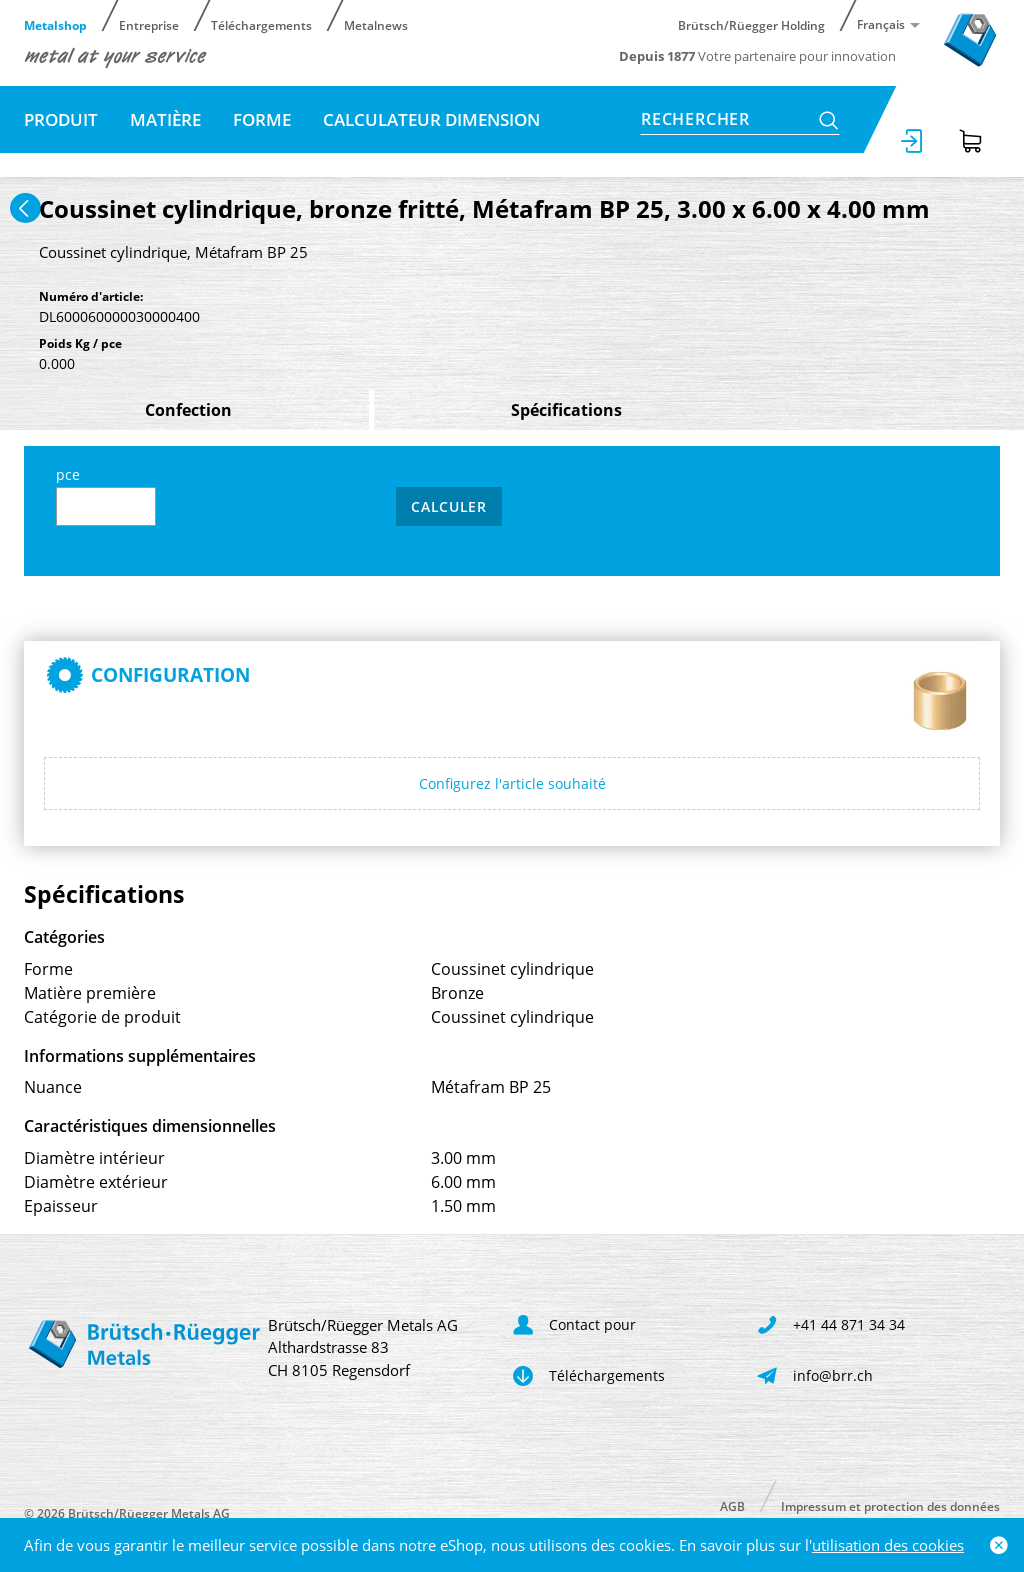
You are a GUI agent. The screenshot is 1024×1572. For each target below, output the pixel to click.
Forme (262, 119)
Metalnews (376, 24)
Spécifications (566, 410)
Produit (61, 119)
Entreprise (149, 24)
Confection (188, 410)
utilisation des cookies (888, 1545)
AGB (732, 1505)
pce (106, 495)
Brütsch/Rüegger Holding (751, 24)
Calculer (449, 506)
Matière (165, 119)
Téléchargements (261, 24)
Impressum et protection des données (890, 1505)
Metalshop (55, 24)
